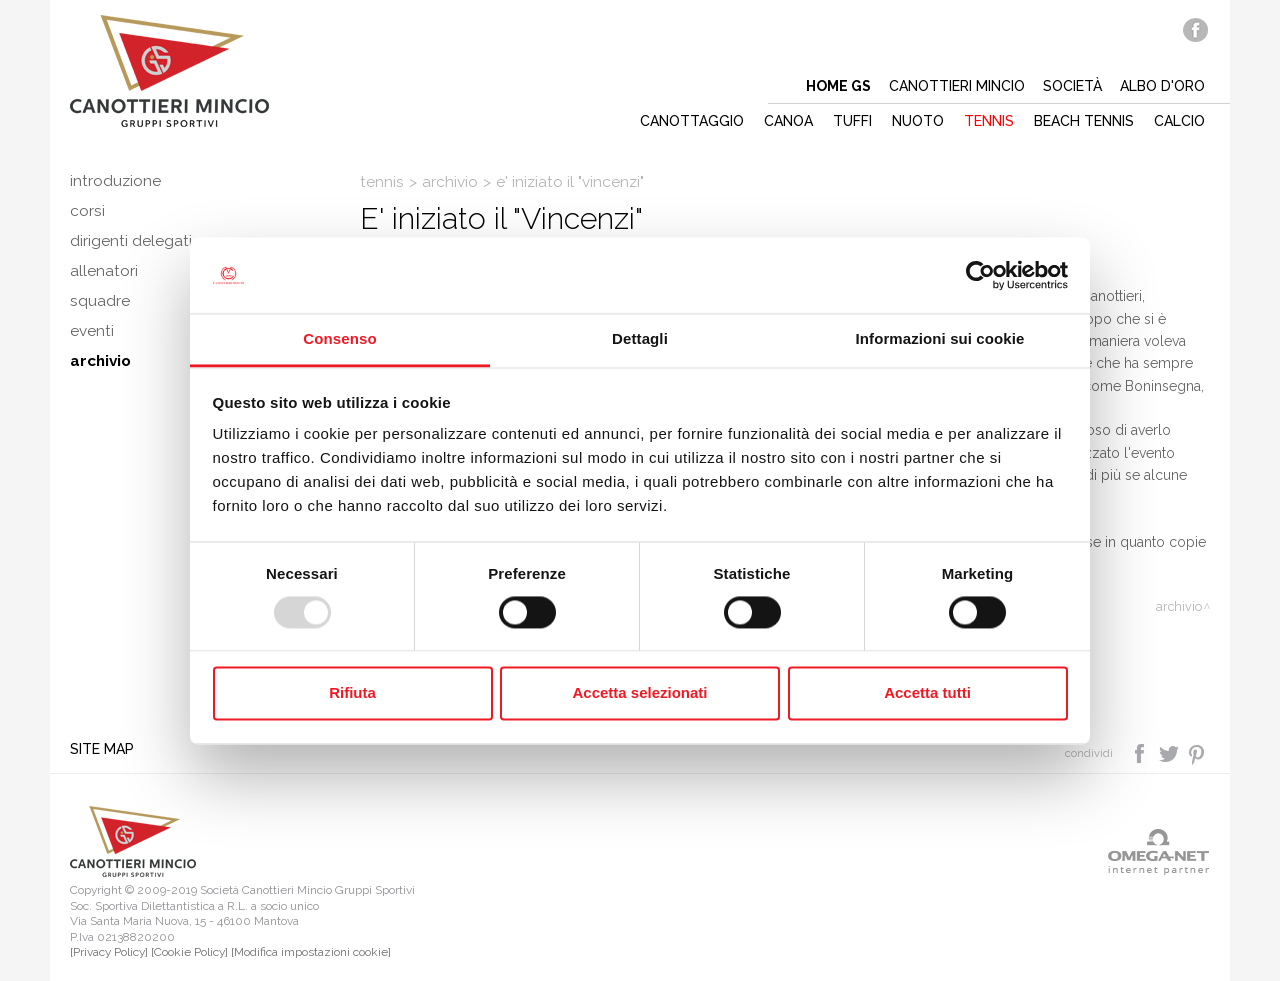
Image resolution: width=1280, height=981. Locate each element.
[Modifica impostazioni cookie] (311, 952)
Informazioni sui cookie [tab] (940, 339)
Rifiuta (352, 693)
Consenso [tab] (339, 339)
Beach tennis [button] (1084, 121)
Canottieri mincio (957, 86)
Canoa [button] (788, 121)
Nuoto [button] (918, 121)
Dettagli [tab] (640, 339)
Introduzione (115, 181)
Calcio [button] (1179, 121)
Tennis (382, 182)
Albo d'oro (1162, 86)
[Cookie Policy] (189, 952)
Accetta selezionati (639, 693)
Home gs (838, 86)
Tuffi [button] (852, 121)
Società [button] (1072, 86)
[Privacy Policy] (109, 952)
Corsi (87, 211)
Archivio (450, 182)
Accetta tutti (927, 693)
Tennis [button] (989, 121)
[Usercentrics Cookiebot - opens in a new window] (980, 275)
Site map (102, 749)
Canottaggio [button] (692, 121)
